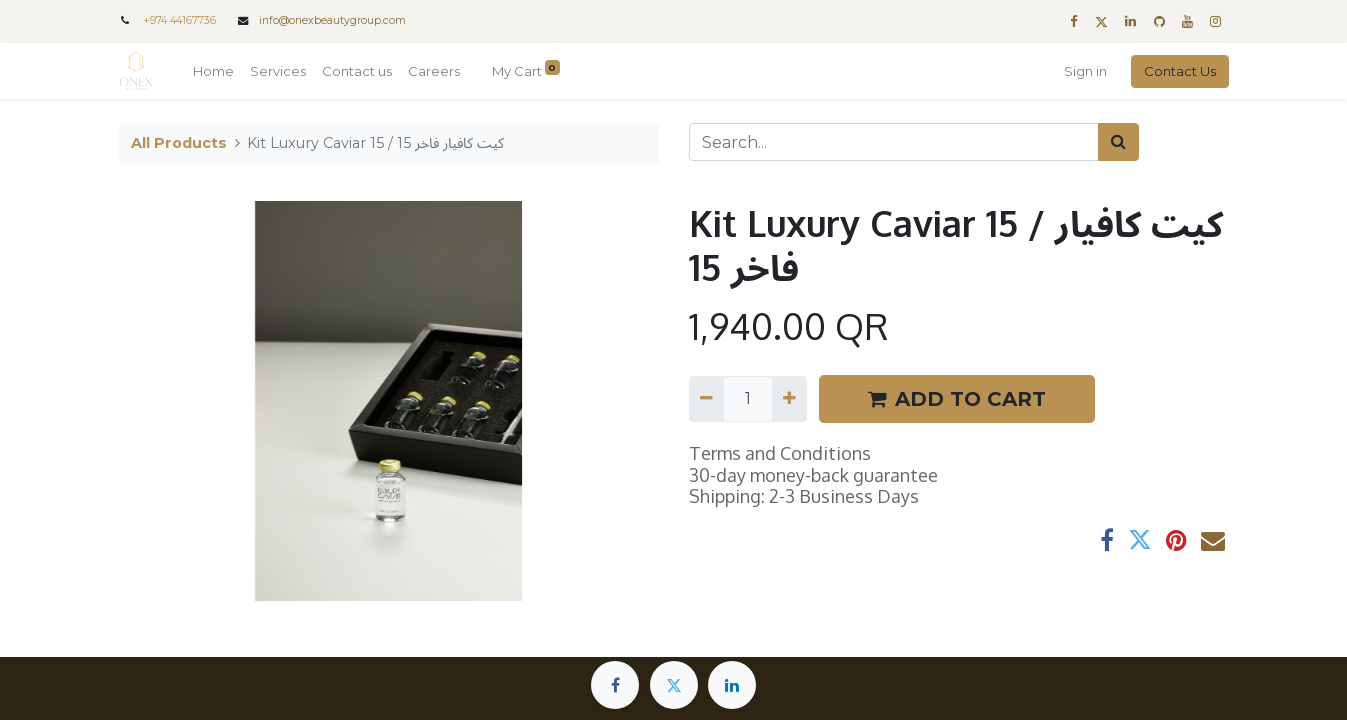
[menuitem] (213, 72)
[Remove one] (706, 399)
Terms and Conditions (780, 453)
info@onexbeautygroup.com (332, 20)
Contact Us (1180, 71)
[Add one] (789, 399)
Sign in (1085, 71)
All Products (179, 143)
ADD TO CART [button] (957, 399)
